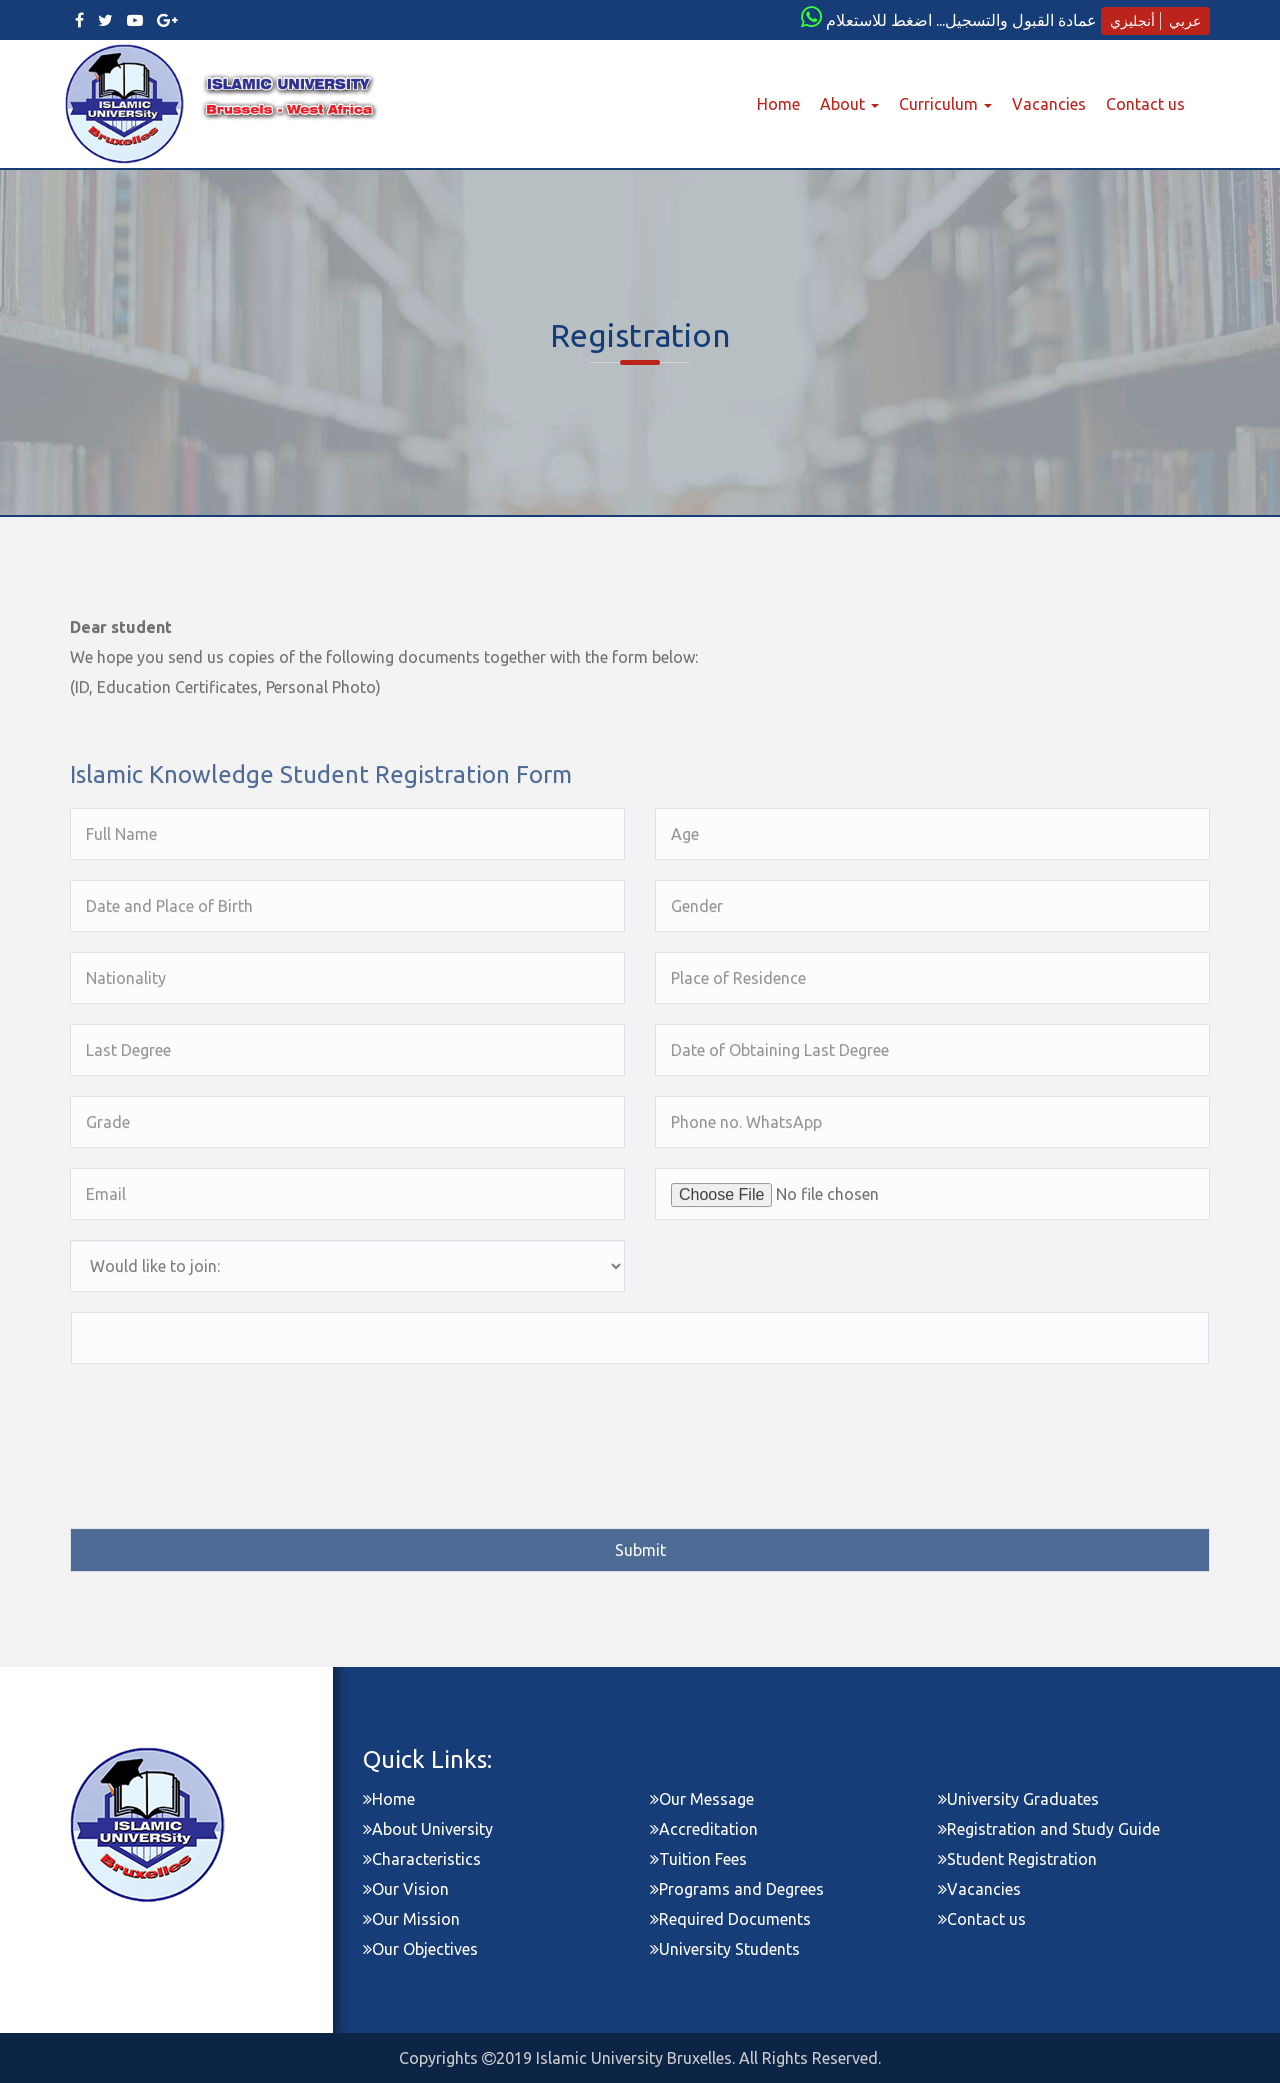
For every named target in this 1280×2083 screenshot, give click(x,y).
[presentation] (223, 1419)
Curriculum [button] (945, 104)
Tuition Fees (698, 1859)
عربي (1185, 21)
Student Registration (1017, 1859)
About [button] (849, 104)
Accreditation (704, 1829)
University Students (725, 1949)
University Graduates (1018, 1799)
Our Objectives (420, 1949)
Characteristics (422, 1859)
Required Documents (730, 1919)
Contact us (1145, 104)
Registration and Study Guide (1049, 1829)
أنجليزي (1132, 21)
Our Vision (406, 1889)
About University (428, 1829)
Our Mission (411, 1919)
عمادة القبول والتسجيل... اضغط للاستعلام (961, 20)
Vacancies (1049, 104)
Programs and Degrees (737, 1889)
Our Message (702, 1799)
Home (783, 103)
